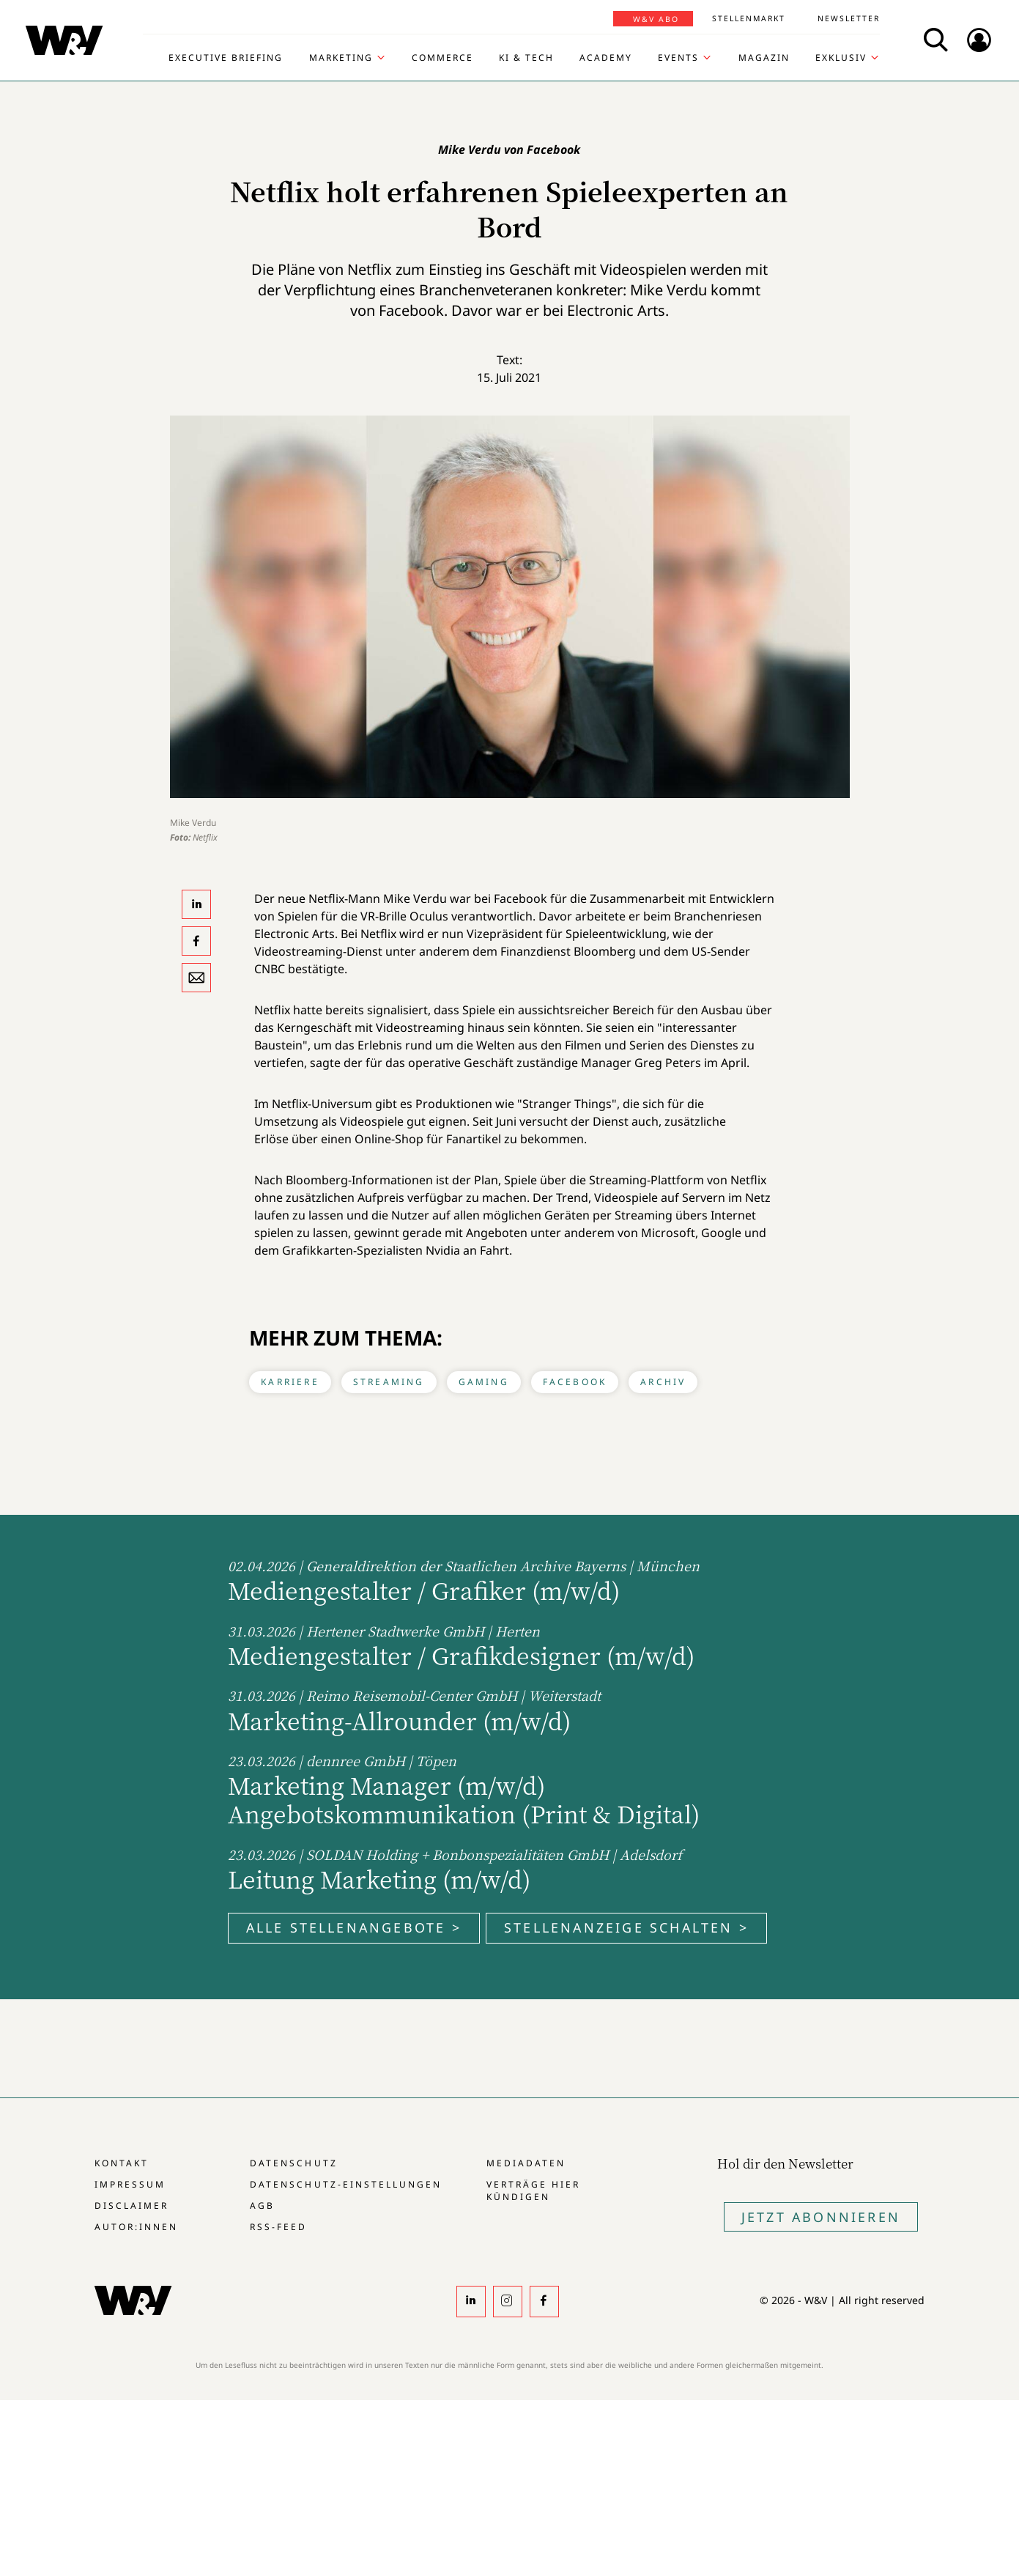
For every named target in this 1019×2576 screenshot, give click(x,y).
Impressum (130, 2184)
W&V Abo (656, 19)
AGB (262, 2205)
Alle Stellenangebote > (354, 1927)
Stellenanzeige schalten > (626, 1927)
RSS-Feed (278, 2227)
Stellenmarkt (748, 18)
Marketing (341, 58)
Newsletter (849, 18)
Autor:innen (136, 2227)
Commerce (442, 58)
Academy (605, 58)
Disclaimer (131, 2205)
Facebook (575, 1382)
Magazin (764, 58)
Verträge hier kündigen (533, 2190)
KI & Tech (526, 58)
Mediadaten (526, 2163)
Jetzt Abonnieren (820, 2217)
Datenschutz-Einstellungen (345, 2184)
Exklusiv (841, 58)
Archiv (663, 1382)
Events (678, 58)
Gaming (484, 1382)
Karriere (290, 1382)
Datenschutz (293, 2163)
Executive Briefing (225, 58)
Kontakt (122, 2163)
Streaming (389, 1382)
